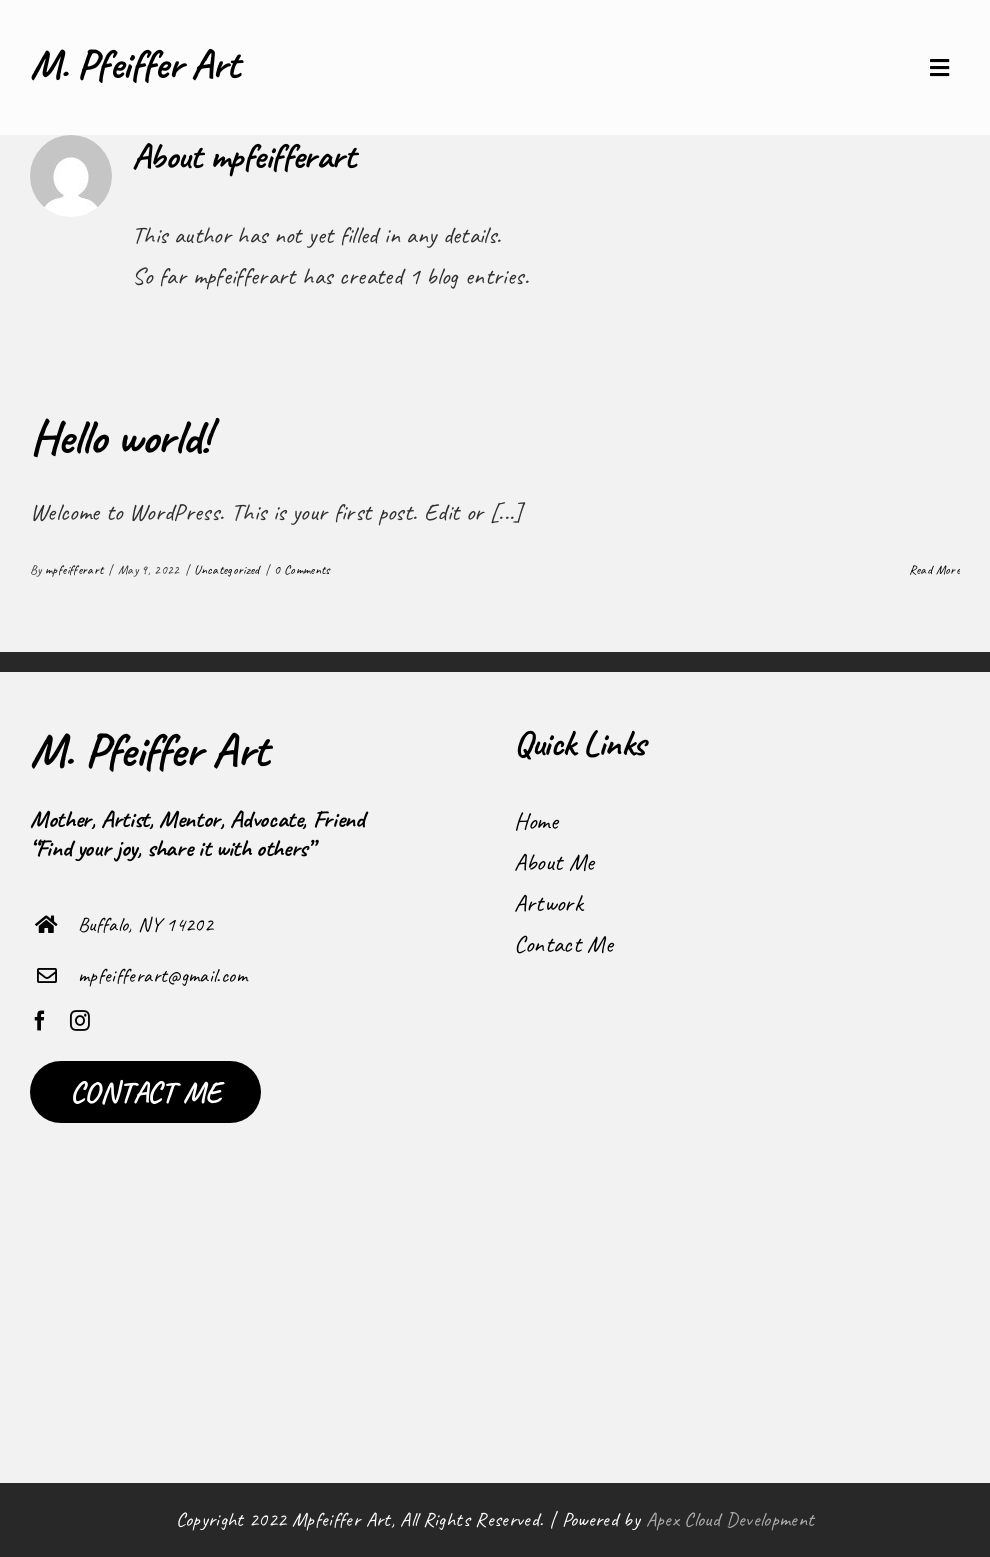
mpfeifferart (74, 570)
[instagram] (80, 1021)
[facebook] (40, 1021)
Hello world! (119, 437)
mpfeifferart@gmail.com (162, 975)
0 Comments (302, 570)
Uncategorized (227, 570)
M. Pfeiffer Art (135, 64)
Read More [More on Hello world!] (934, 570)
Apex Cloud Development (730, 1519)
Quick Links (580, 743)
